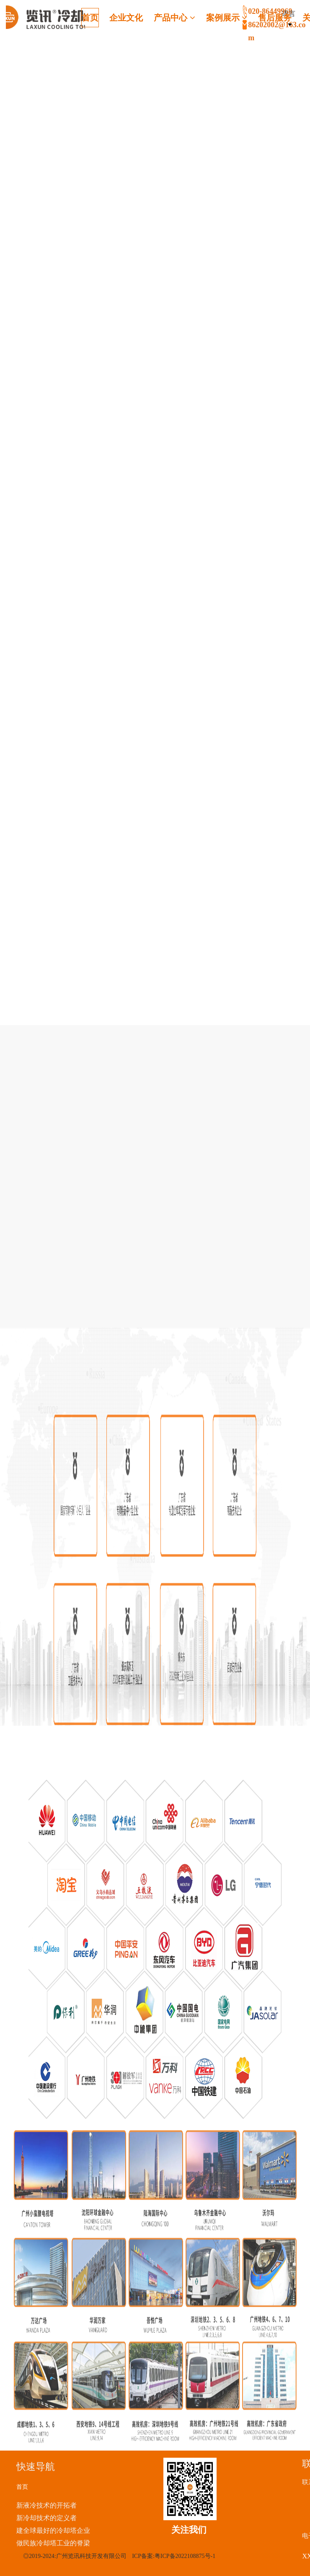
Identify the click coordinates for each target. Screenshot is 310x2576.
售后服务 (275, 17)
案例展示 (227, 17)
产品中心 (174, 17)
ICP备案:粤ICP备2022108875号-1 (173, 2556)
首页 (90, 17)
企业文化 (126, 17)
